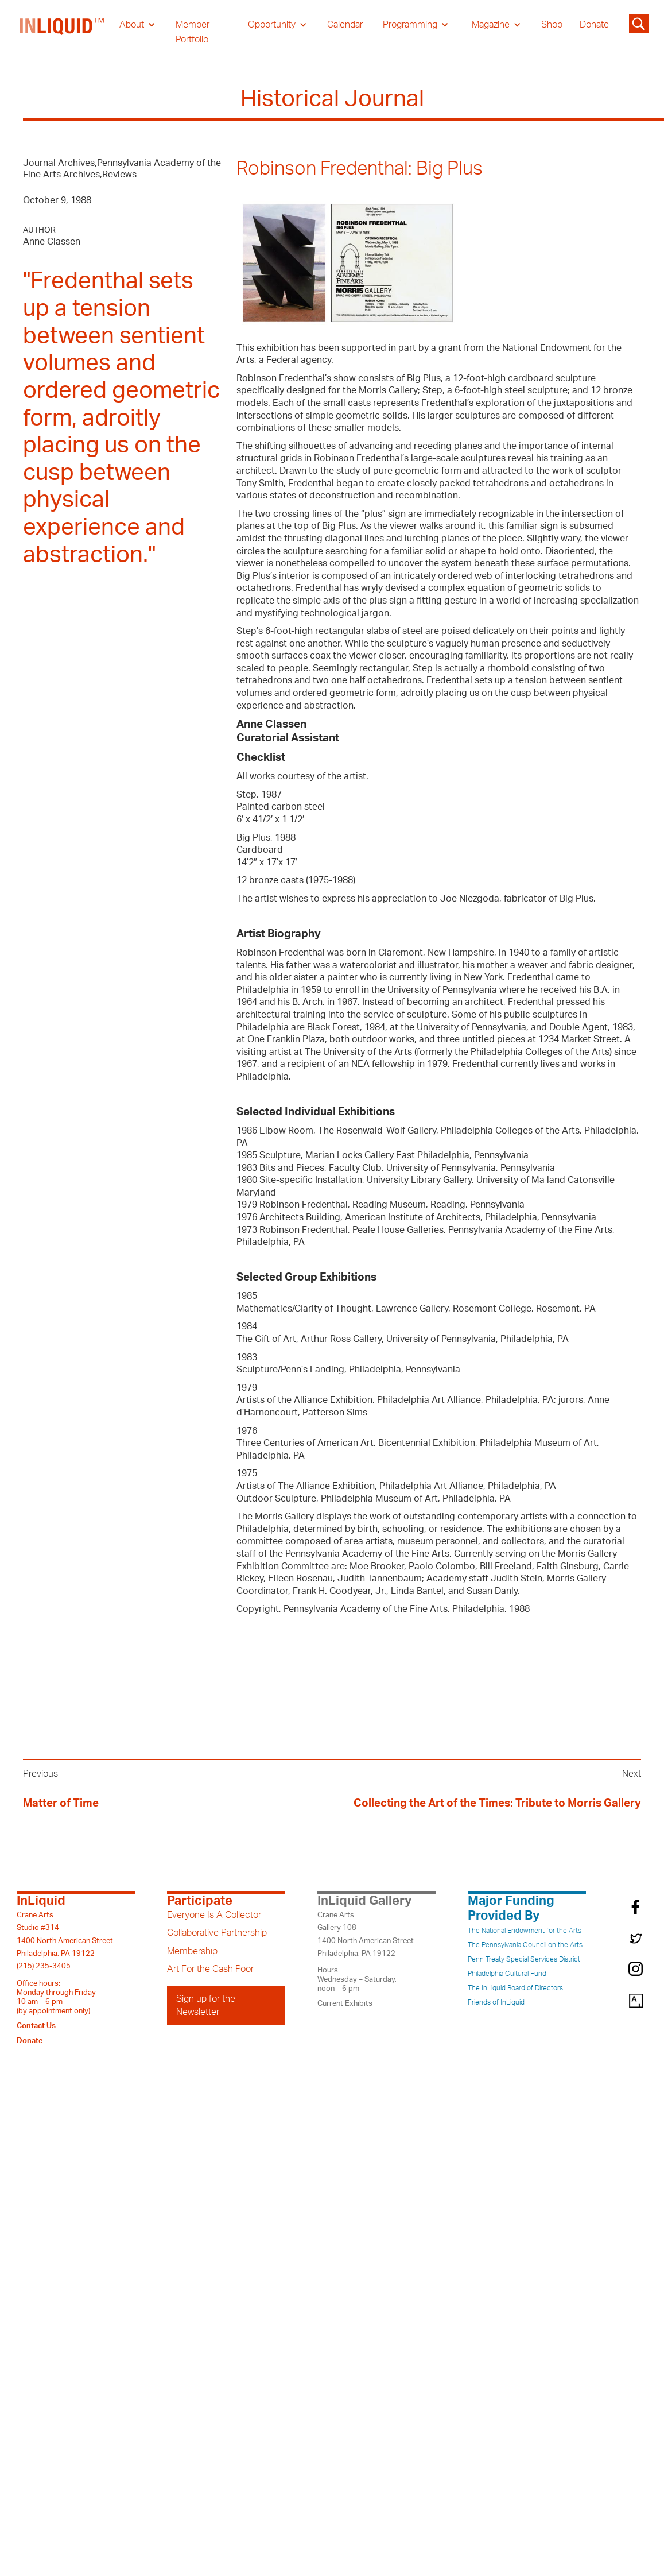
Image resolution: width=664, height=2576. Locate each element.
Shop (551, 24)
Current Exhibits (344, 2003)
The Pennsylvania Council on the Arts (525, 1944)
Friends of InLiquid (496, 2002)
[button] (137, 25)
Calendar (345, 24)
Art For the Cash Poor (210, 1969)
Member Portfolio (192, 32)
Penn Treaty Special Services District (524, 1959)
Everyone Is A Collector (214, 1915)
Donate (594, 24)
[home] (62, 32)
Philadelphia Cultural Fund (507, 1973)
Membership (192, 1951)
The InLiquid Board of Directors (515, 1988)
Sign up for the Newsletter (205, 2005)
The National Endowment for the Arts (524, 1930)
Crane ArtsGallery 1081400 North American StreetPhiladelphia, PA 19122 (365, 1934)
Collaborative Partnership (217, 1932)
